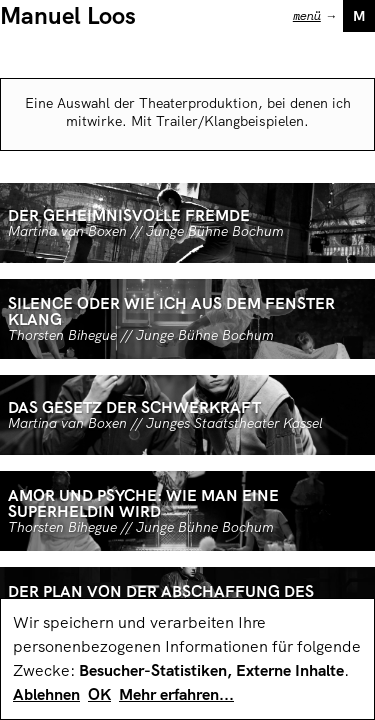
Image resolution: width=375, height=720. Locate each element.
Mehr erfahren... (176, 694)
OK (99, 694)
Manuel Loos (68, 15)
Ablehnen (46, 694)
